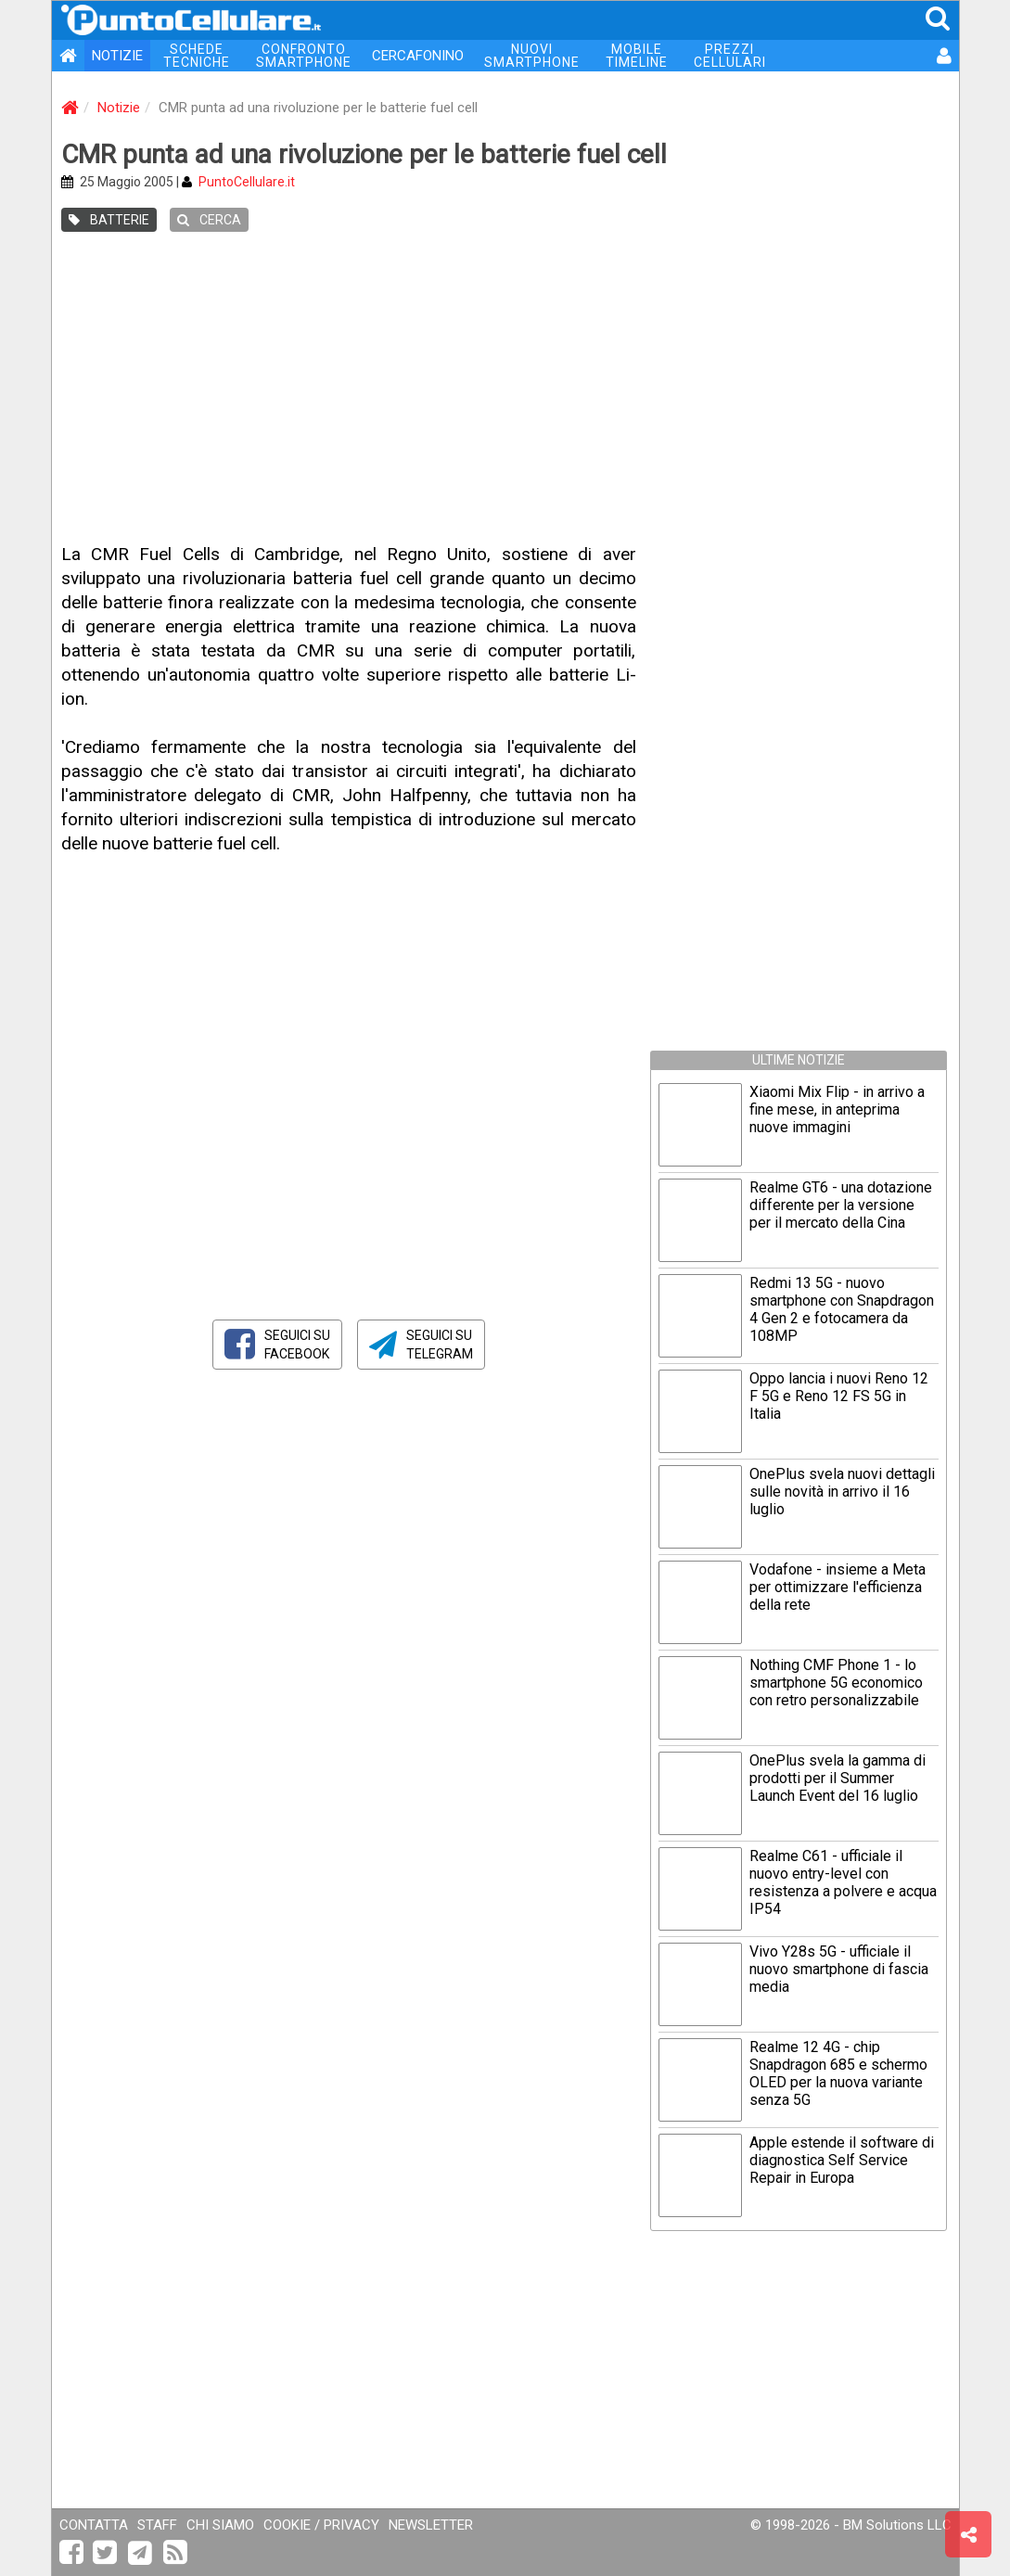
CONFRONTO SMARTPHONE (304, 56)
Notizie (118, 107)
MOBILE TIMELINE (637, 56)
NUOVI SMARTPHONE (532, 56)
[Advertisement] (505, 389)
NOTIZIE (117, 55)
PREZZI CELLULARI (730, 56)
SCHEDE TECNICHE (196, 56)
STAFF (157, 2525)
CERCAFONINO (418, 55)
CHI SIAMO (220, 2525)
